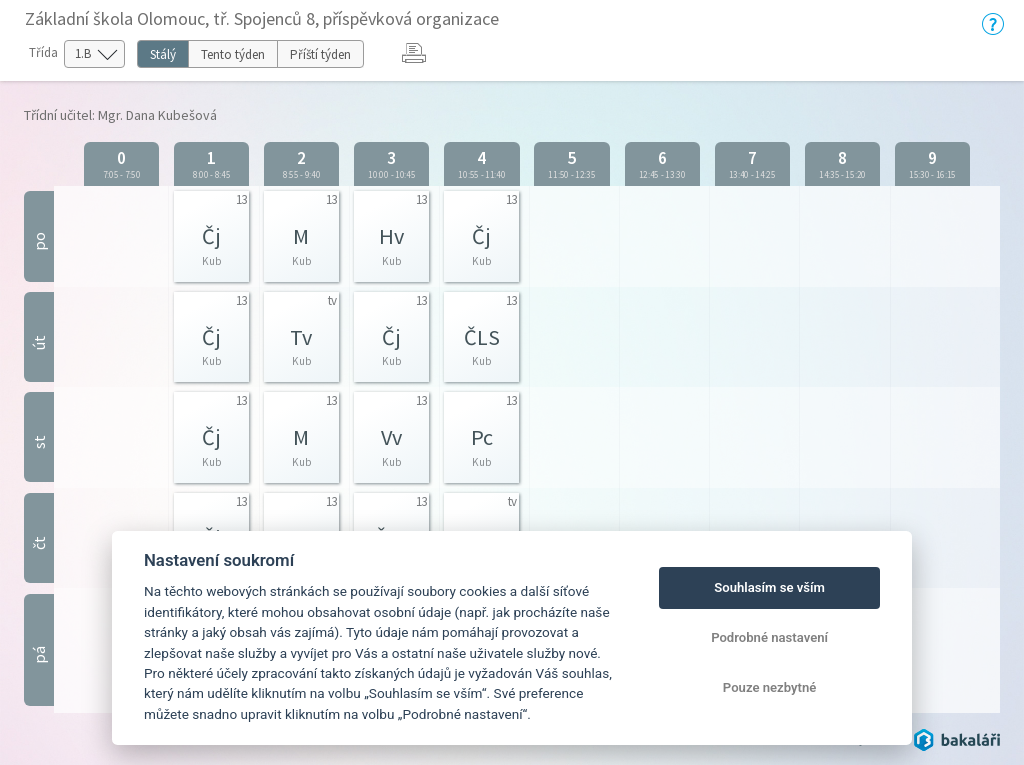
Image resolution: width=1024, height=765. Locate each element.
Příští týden (320, 54)
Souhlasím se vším (769, 587)
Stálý (163, 54)
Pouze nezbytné (770, 687)
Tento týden (233, 54)
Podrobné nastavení (769, 637)
